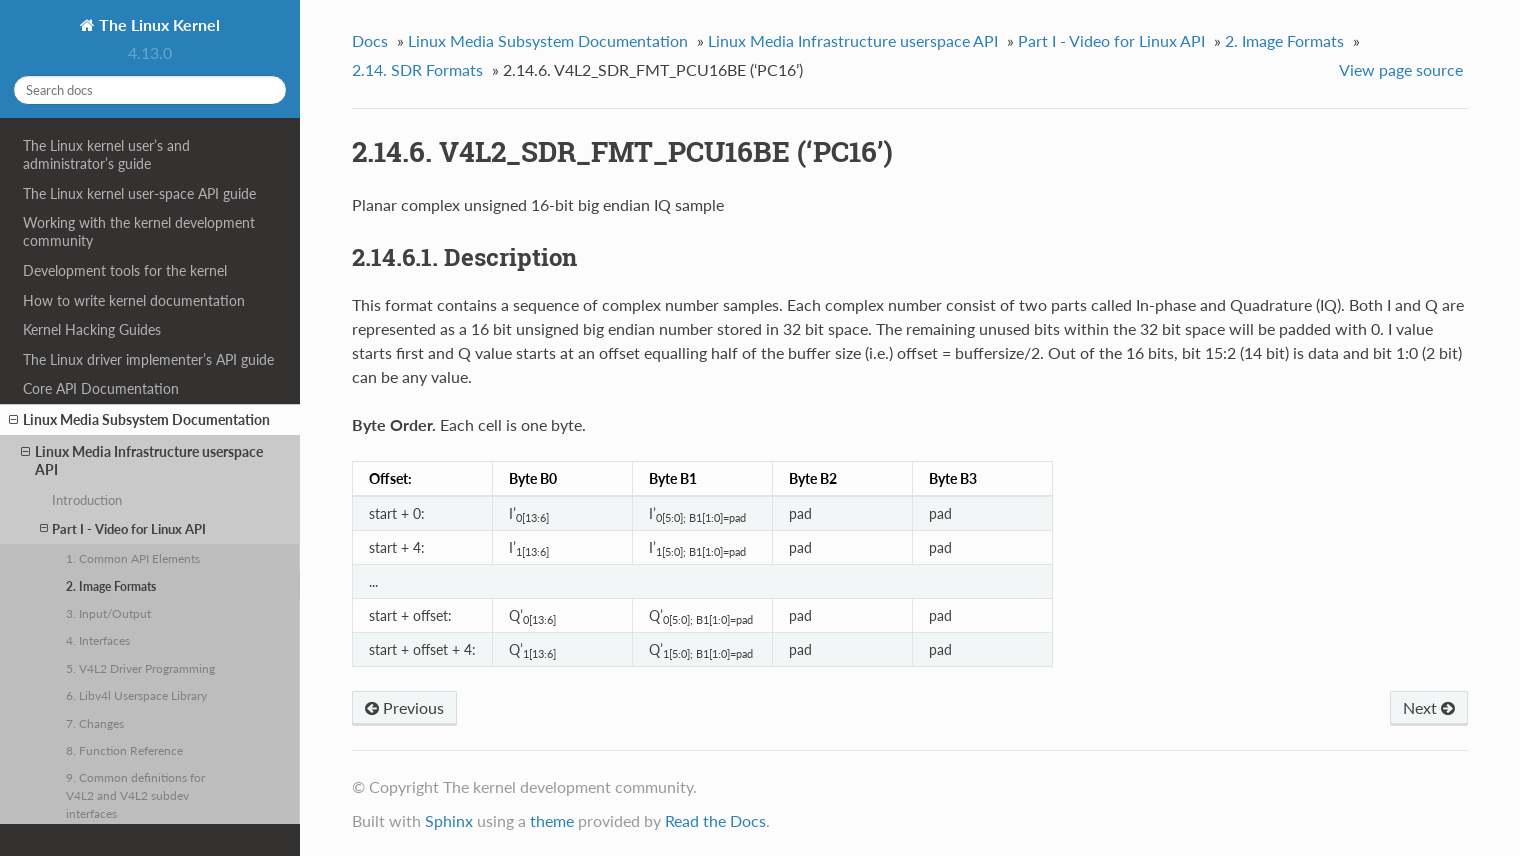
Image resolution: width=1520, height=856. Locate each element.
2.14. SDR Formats (417, 69)
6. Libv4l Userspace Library (136, 695)
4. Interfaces (98, 640)
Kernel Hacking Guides (92, 329)
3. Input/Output (108, 613)
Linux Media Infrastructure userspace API (142, 460)
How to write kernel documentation (134, 300)
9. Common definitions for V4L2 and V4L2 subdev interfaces (135, 795)
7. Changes (95, 723)
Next (1429, 707)
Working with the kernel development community (139, 231)
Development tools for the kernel (125, 270)
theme (552, 820)
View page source (1401, 69)
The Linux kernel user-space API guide (139, 193)
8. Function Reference (124, 750)
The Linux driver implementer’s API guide (148, 359)
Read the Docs (715, 820)
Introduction (87, 500)
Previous (404, 707)
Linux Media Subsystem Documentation (139, 420)
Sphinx (449, 820)
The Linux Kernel (157, 24)
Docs (370, 40)
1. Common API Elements (133, 558)
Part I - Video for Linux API (123, 528)
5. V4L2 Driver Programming (140, 668)
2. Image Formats (111, 586)
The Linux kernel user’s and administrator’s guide (106, 154)
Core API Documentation (101, 388)
